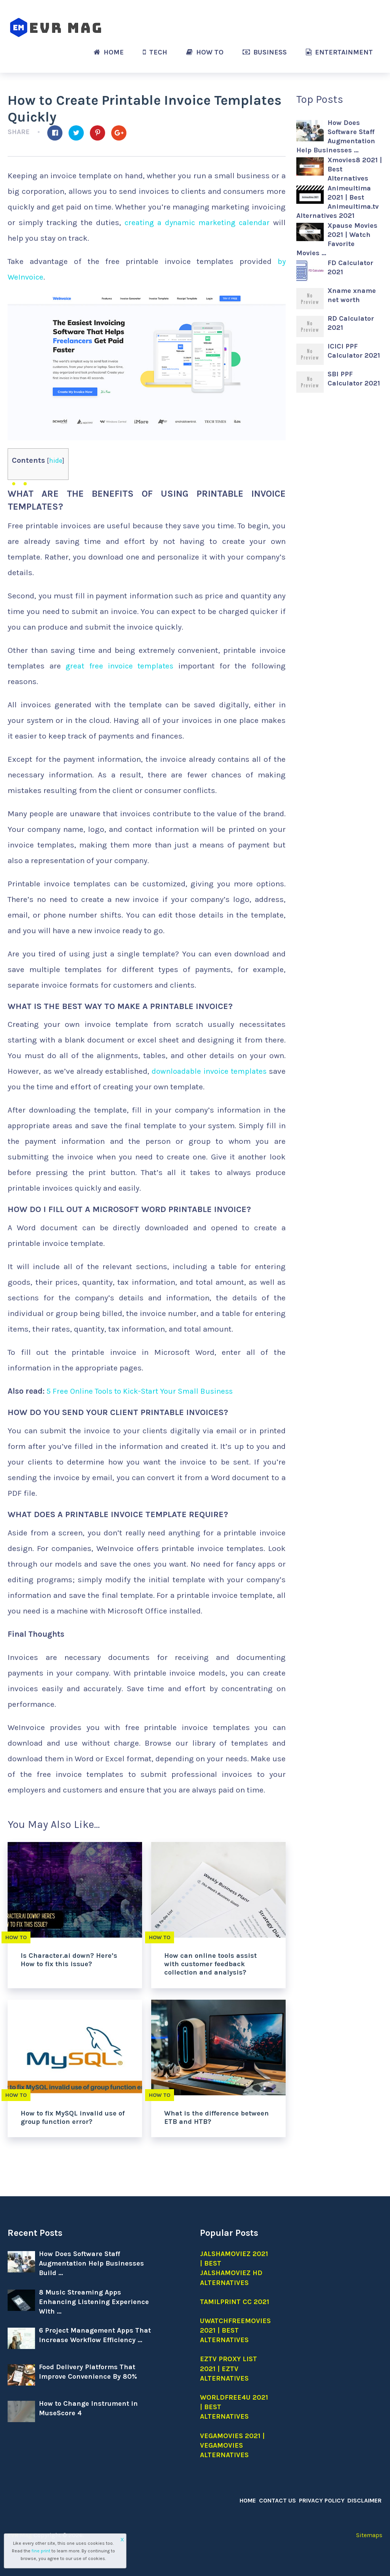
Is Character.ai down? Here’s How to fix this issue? (69, 1959)
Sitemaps (369, 2535)
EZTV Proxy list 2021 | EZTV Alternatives (228, 2368)
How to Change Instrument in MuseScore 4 (88, 2408)
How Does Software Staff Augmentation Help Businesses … (335, 136)
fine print (41, 2551)
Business (265, 52)
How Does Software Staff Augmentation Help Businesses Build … (91, 2263)
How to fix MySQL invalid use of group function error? (73, 2117)
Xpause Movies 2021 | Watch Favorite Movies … (336, 239)
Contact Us (280, 2500)
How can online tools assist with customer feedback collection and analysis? (210, 1964)
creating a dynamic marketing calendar (196, 222)
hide (55, 461)
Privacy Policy (323, 2500)
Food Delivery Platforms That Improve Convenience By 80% (88, 2372)
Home (109, 52)
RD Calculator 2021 (351, 323)
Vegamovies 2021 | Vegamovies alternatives (232, 2445)
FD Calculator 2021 (350, 267)
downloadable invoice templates (208, 1071)
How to (205, 52)
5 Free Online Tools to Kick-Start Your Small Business (142, 1391)
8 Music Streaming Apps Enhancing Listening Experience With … (94, 2301)
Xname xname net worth (352, 295)
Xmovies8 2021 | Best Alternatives (355, 169)
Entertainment (339, 52)
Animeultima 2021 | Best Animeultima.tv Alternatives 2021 (337, 202)
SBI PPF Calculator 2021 (354, 378)
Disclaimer (365, 2500)
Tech (155, 52)
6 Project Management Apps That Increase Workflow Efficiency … (95, 2335)
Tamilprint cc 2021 (234, 2302)
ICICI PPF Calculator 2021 (354, 351)
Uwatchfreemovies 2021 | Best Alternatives (235, 2330)
